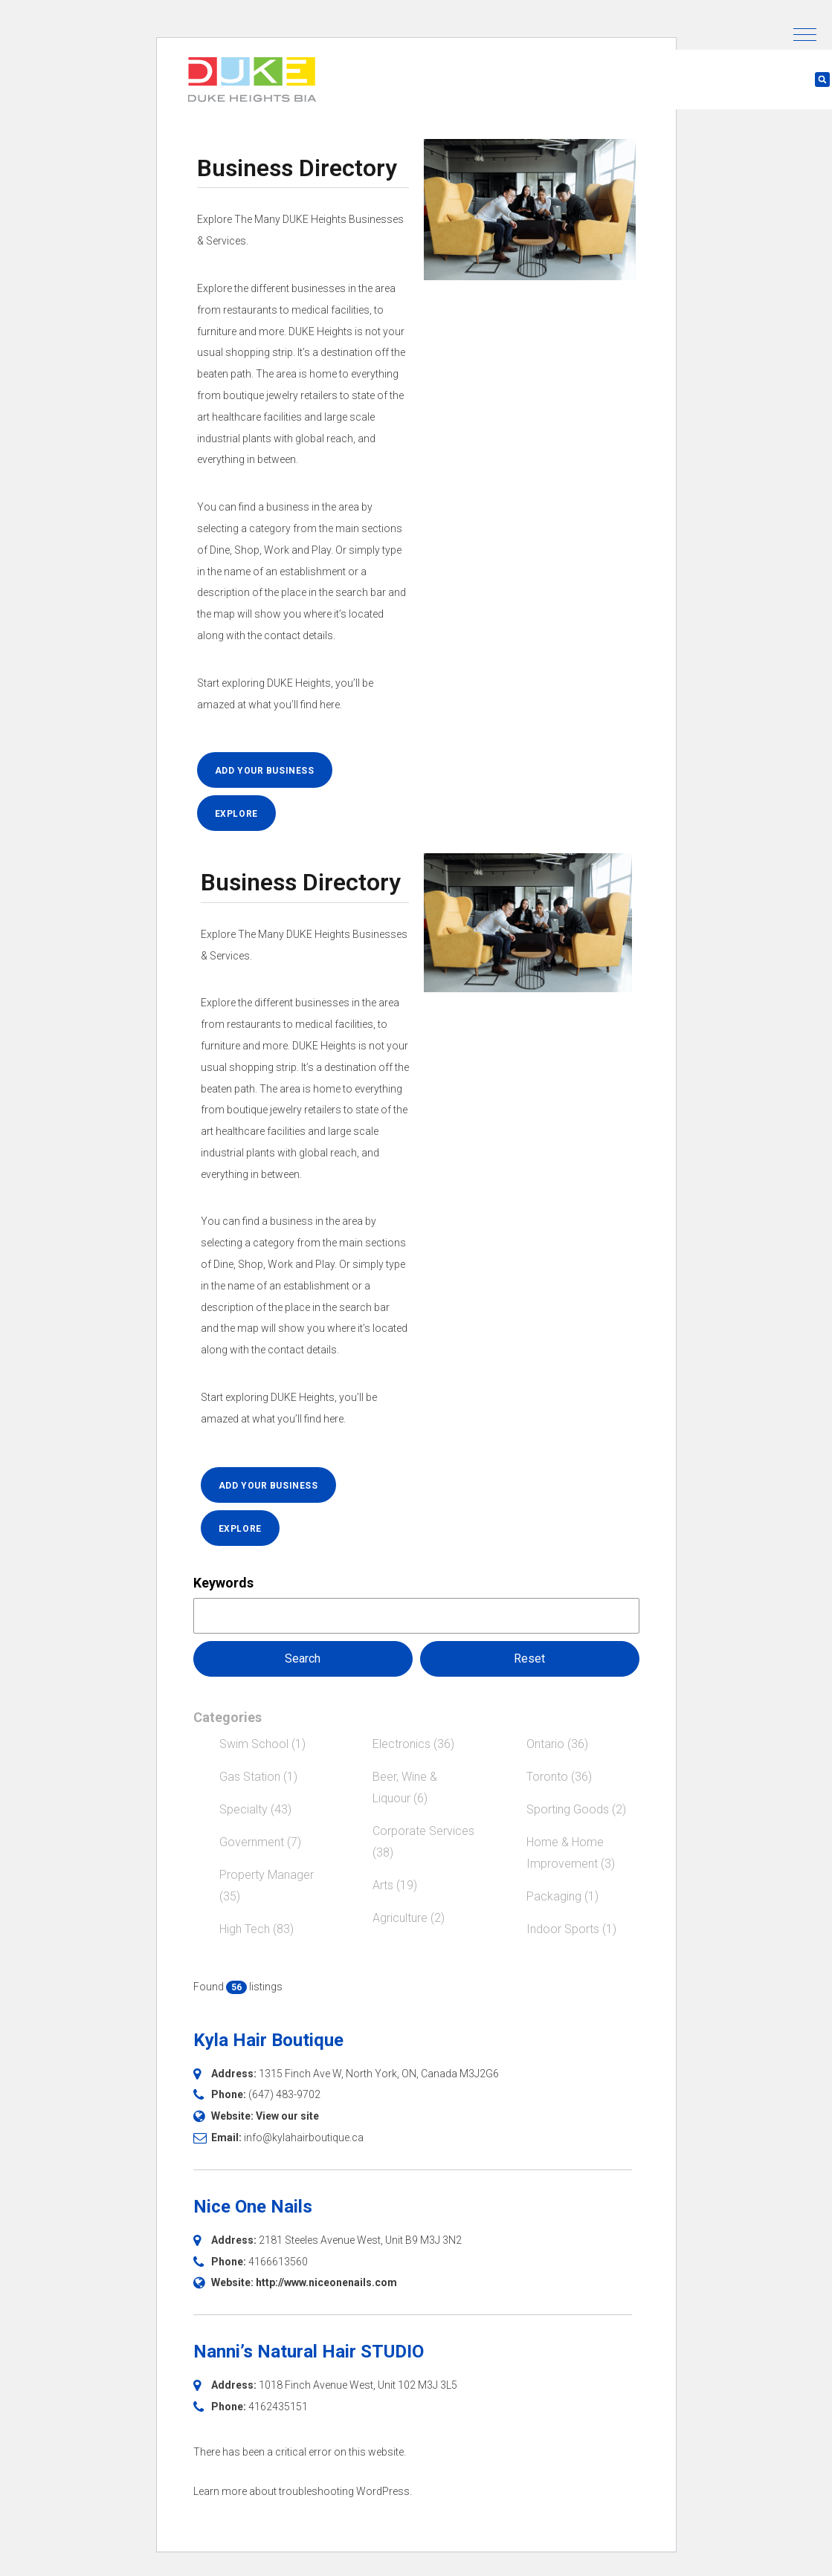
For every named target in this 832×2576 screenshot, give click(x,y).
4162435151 (278, 2406)
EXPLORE (236, 814)
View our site (287, 2116)
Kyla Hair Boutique (268, 2040)
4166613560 (278, 2262)
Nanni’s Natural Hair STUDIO (308, 2351)
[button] (805, 34)
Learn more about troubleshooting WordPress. (302, 2491)
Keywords (223, 1582)
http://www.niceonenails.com (326, 2282)
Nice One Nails (252, 2206)
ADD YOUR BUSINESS (265, 771)
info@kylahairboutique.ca (304, 2137)
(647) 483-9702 (284, 2094)
